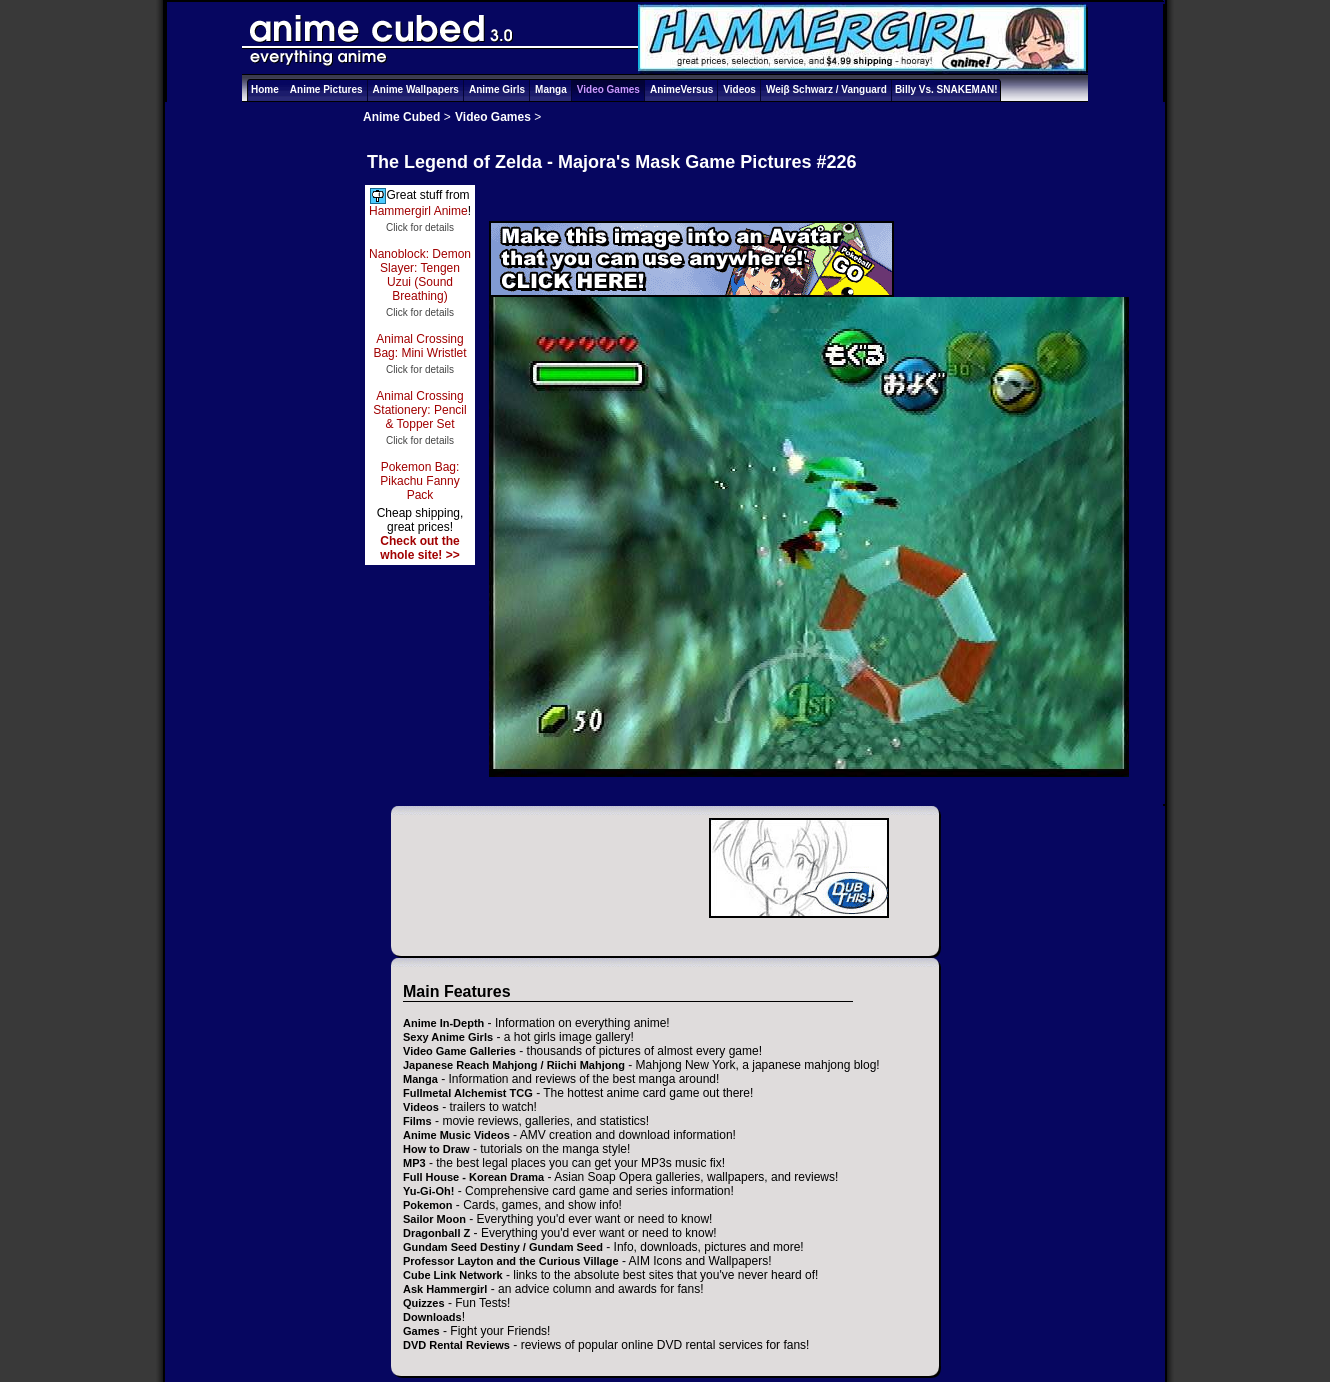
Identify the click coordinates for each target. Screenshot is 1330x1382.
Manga (551, 89)
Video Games (608, 89)
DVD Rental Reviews (456, 1345)
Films (417, 1121)
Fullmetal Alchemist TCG (468, 1093)
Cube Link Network (453, 1275)
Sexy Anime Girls (448, 1037)
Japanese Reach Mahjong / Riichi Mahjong (514, 1065)
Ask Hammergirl (445, 1289)
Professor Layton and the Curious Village (511, 1261)
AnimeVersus (681, 89)
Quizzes (424, 1303)
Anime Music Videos (456, 1135)
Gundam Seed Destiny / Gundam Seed (503, 1247)
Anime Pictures (326, 89)
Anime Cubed (401, 117)
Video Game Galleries (459, 1051)
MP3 (414, 1163)
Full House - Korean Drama (473, 1177)
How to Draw (436, 1149)
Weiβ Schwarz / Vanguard (826, 89)
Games (421, 1331)
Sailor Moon (434, 1219)
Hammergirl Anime (418, 211)
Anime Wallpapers (416, 89)
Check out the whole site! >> (419, 548)
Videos (739, 89)
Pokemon (428, 1205)
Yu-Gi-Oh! (428, 1191)
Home (265, 89)
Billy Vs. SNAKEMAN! (946, 89)
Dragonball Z (436, 1233)
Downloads (432, 1317)
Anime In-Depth (443, 1023)
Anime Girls (497, 89)
